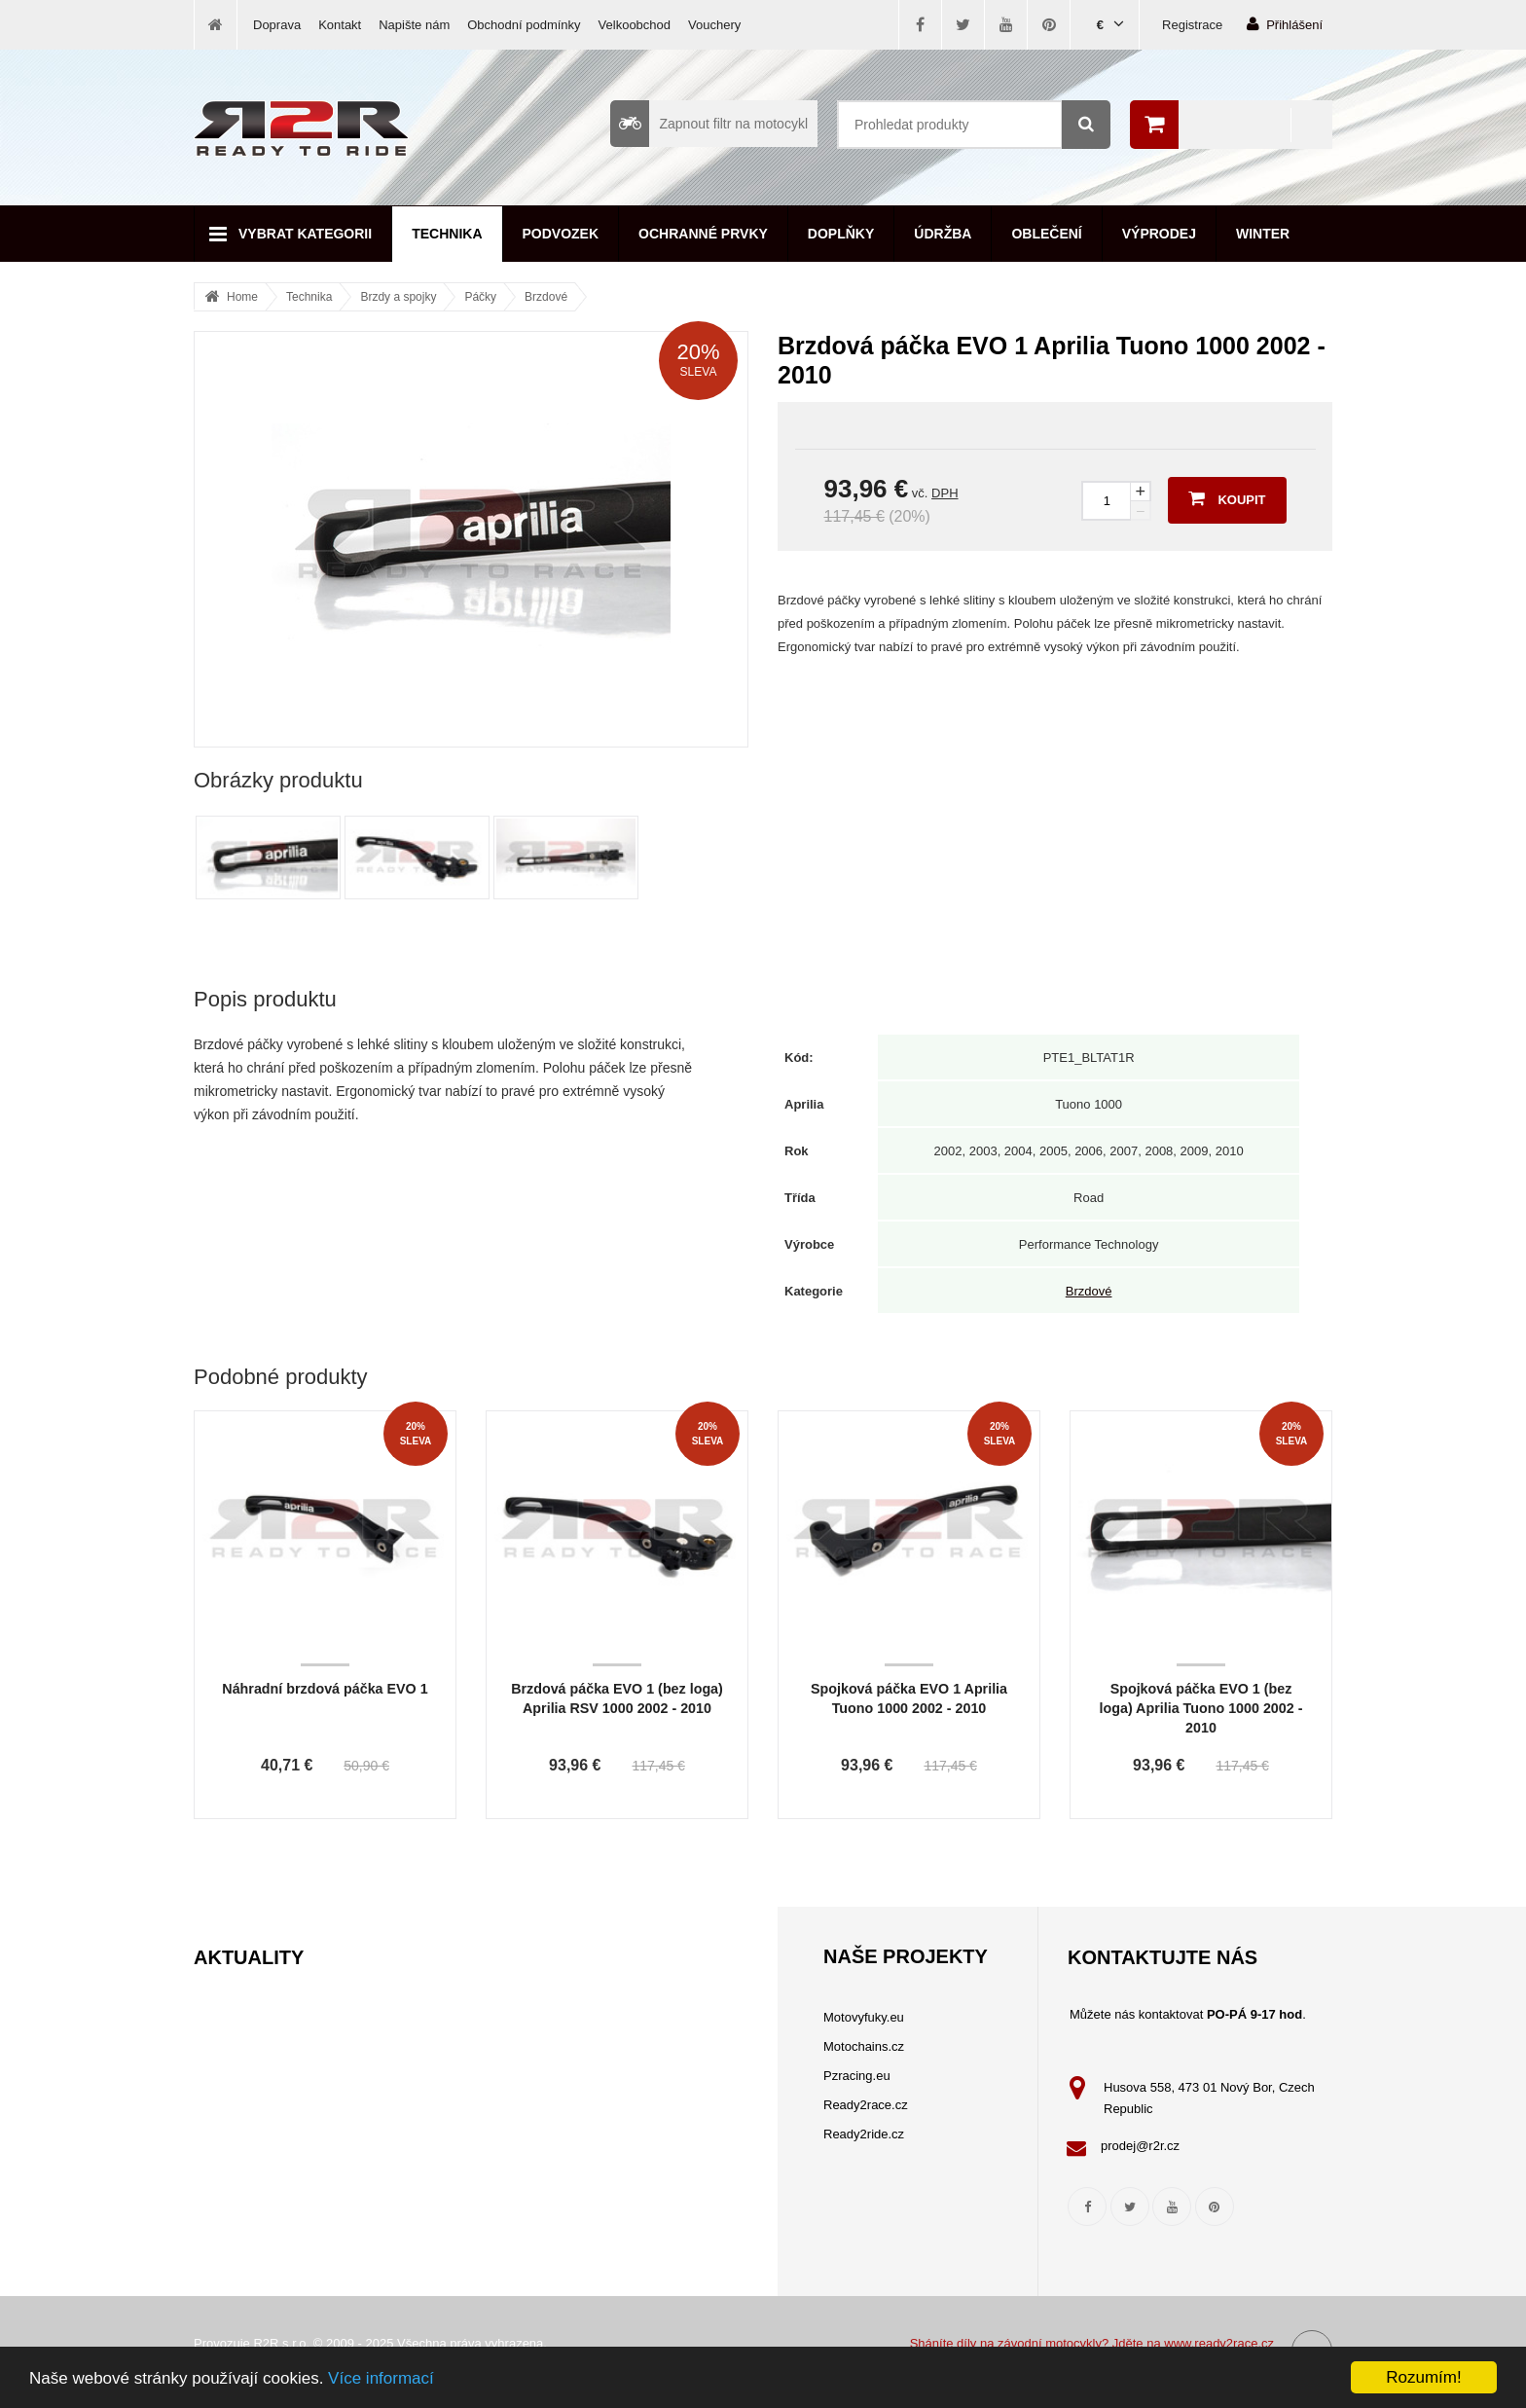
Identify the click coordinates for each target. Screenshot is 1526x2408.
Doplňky (841, 233)
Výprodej (1159, 233)
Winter (1263, 233)
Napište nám (414, 25)
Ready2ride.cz (863, 2134)
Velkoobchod (635, 25)
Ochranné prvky (703, 233)
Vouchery (714, 25)
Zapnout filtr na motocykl (709, 123)
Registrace (1192, 25)
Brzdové (546, 297)
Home (242, 297)
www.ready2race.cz (1219, 2343)
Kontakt (339, 25)
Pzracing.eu (856, 2075)
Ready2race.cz (865, 2105)
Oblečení (1046, 233)
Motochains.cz (863, 2046)
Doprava (277, 25)
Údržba (942, 233)
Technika (447, 233)
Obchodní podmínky (523, 25)
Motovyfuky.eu (863, 2017)
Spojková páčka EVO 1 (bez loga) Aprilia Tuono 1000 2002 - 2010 (1201, 1708)
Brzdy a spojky (398, 297)
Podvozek (561, 233)
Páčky (480, 297)
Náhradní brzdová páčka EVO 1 (324, 1689)
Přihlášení (1285, 24)
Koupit (1226, 498)
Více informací (381, 2378)
